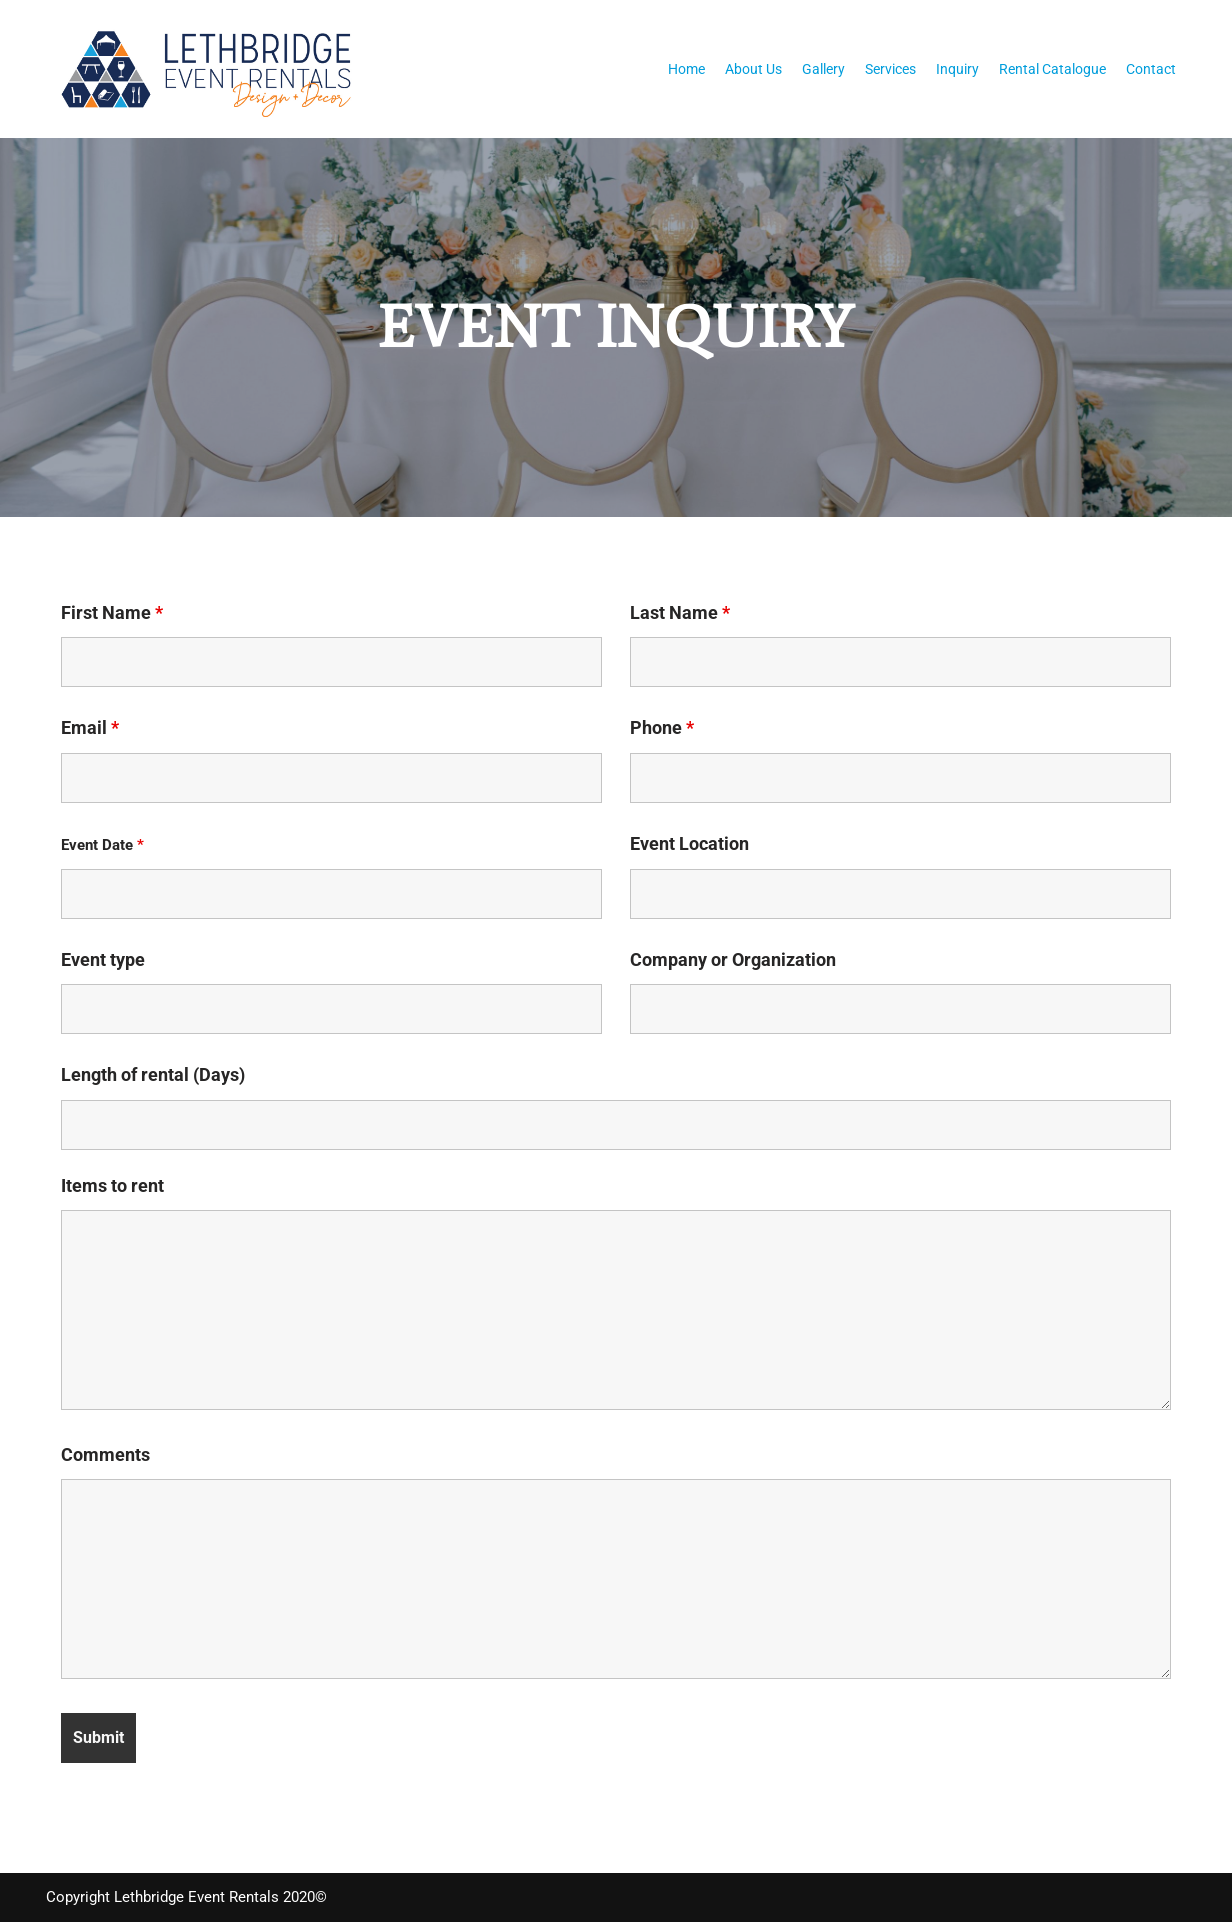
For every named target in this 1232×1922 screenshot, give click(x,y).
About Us (753, 69)
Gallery (823, 69)
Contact (1151, 69)
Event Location (689, 844)
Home (686, 69)
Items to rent (112, 1185)
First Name (112, 613)
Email (90, 728)
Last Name (680, 613)
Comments (105, 1454)
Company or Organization (733, 959)
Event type (103, 959)
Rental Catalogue (1052, 69)
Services (890, 69)
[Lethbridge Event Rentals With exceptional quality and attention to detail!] (211, 69)
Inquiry (957, 69)
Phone (662, 728)
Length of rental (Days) (153, 1075)
